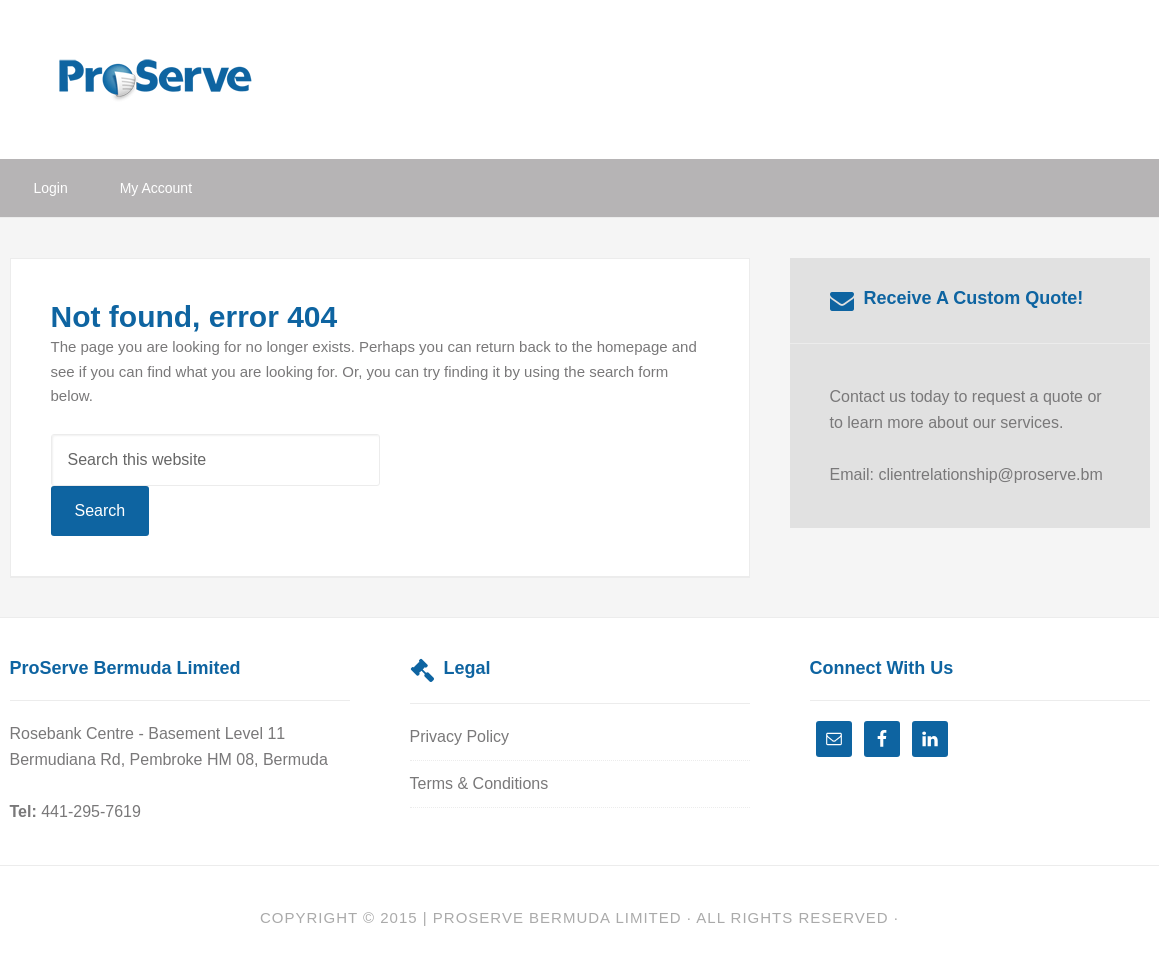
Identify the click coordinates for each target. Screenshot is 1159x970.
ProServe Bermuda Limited (170, 77)
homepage (632, 346)
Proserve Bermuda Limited (557, 917)
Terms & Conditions (479, 783)
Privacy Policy (460, 736)
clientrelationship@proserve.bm (990, 474)
